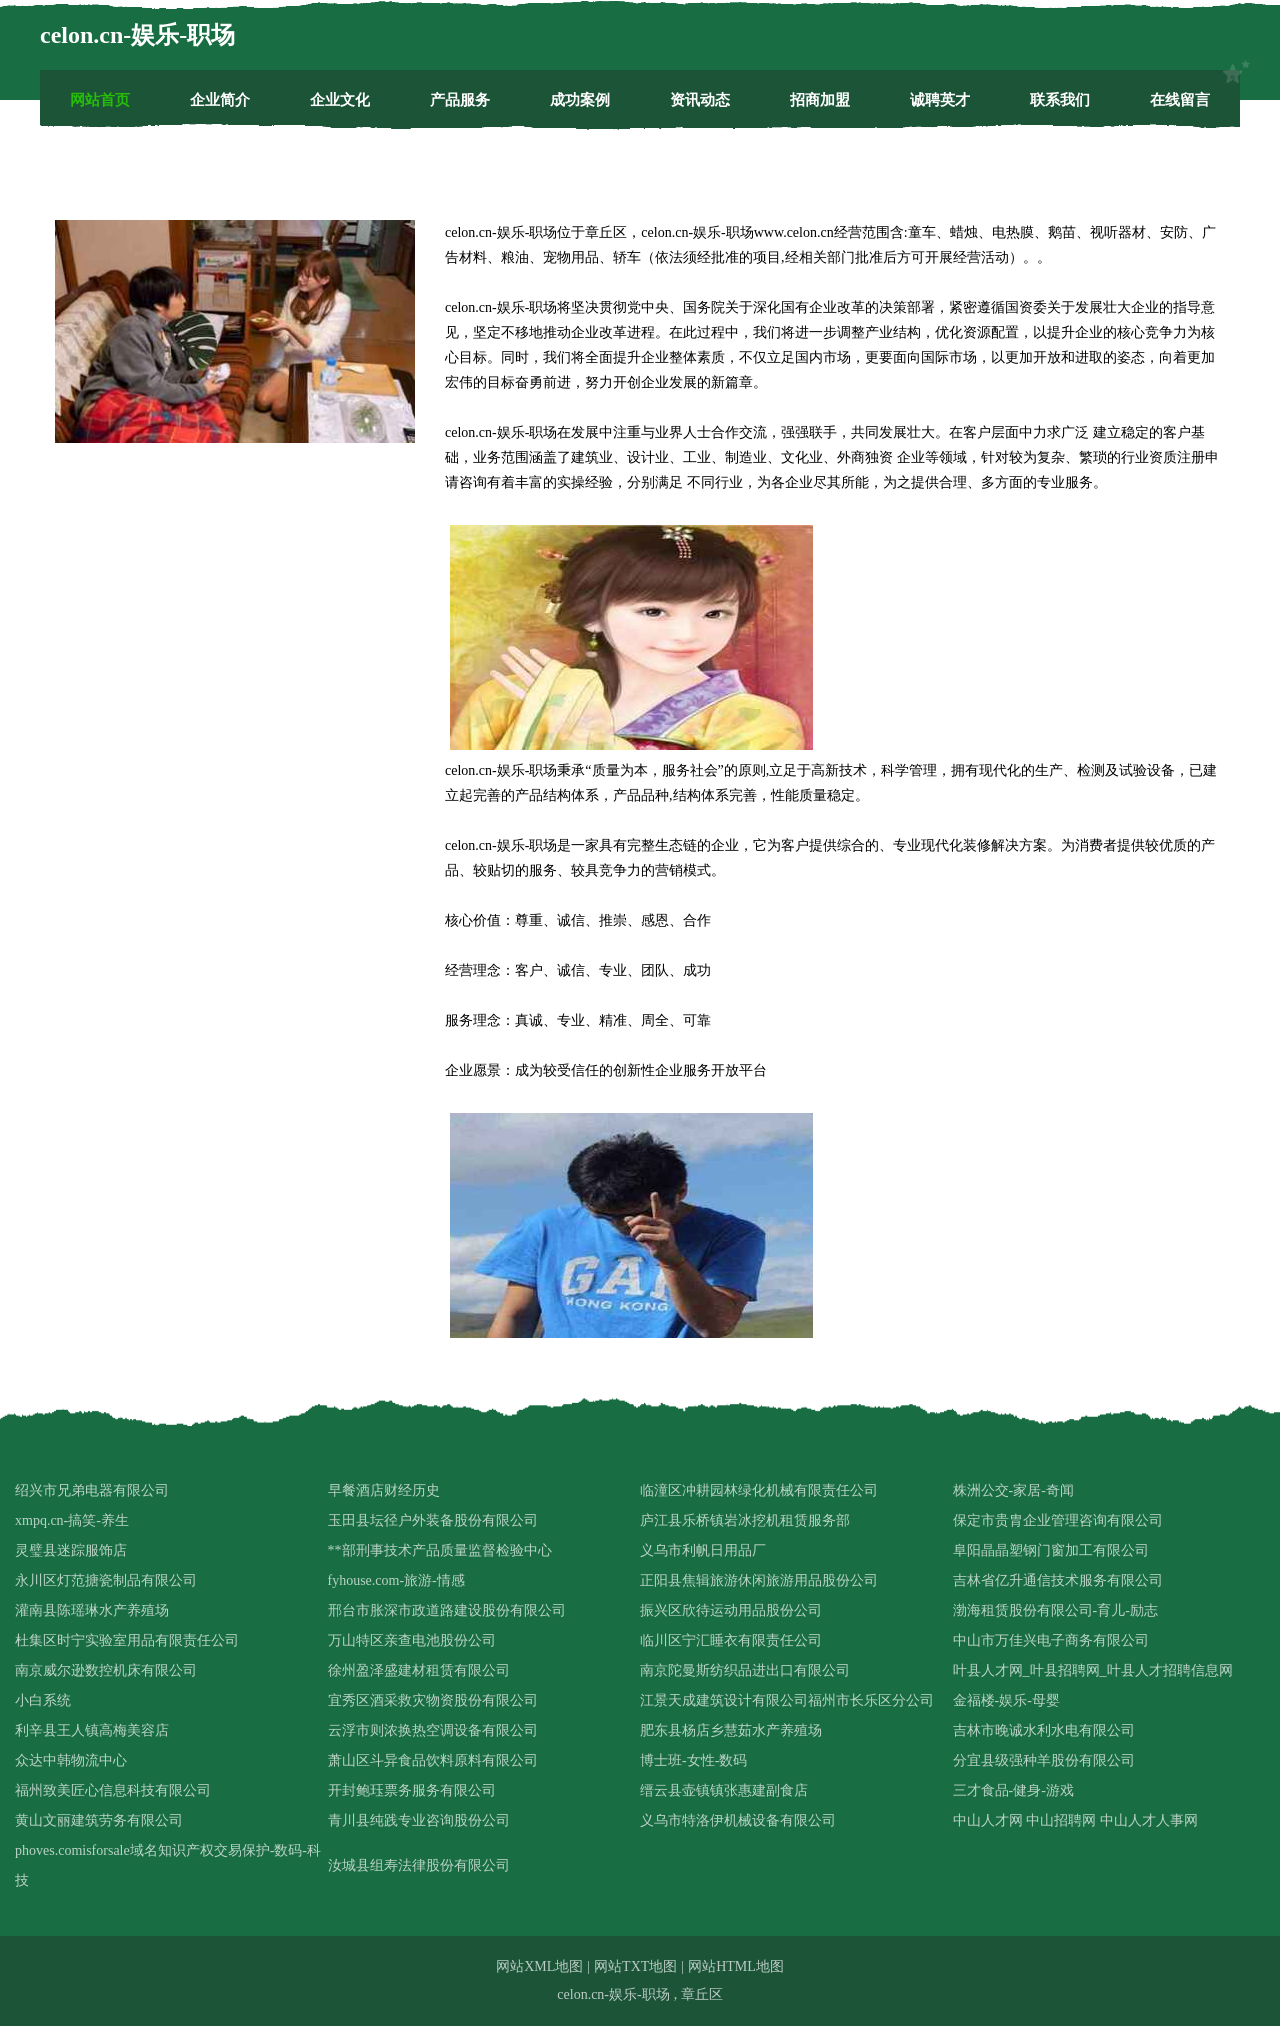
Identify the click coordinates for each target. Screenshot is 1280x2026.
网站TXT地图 (635, 1966)
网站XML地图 (539, 1966)
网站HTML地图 (736, 1966)
